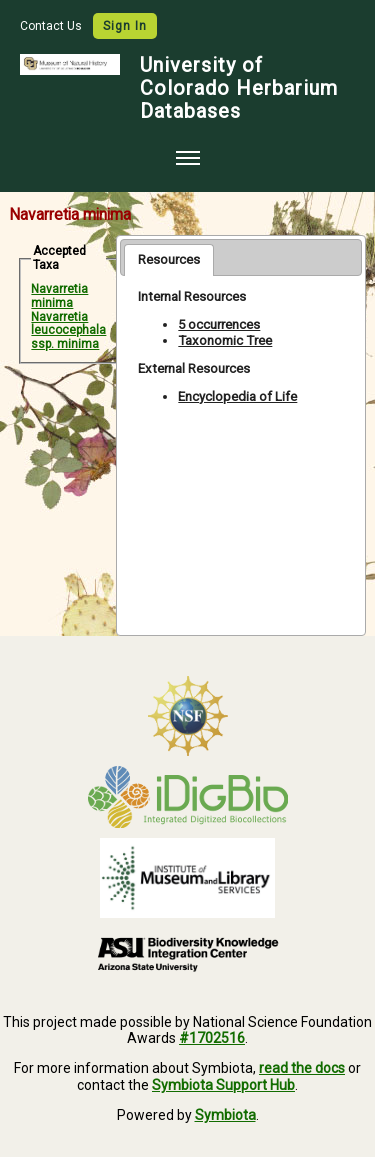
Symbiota (225, 1115)
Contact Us (52, 26)
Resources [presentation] (169, 259)
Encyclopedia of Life (237, 396)
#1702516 (212, 1038)
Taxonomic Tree (225, 340)
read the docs (302, 1068)
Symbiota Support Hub (223, 1085)
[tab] (169, 260)
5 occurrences (219, 324)
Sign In (125, 26)
